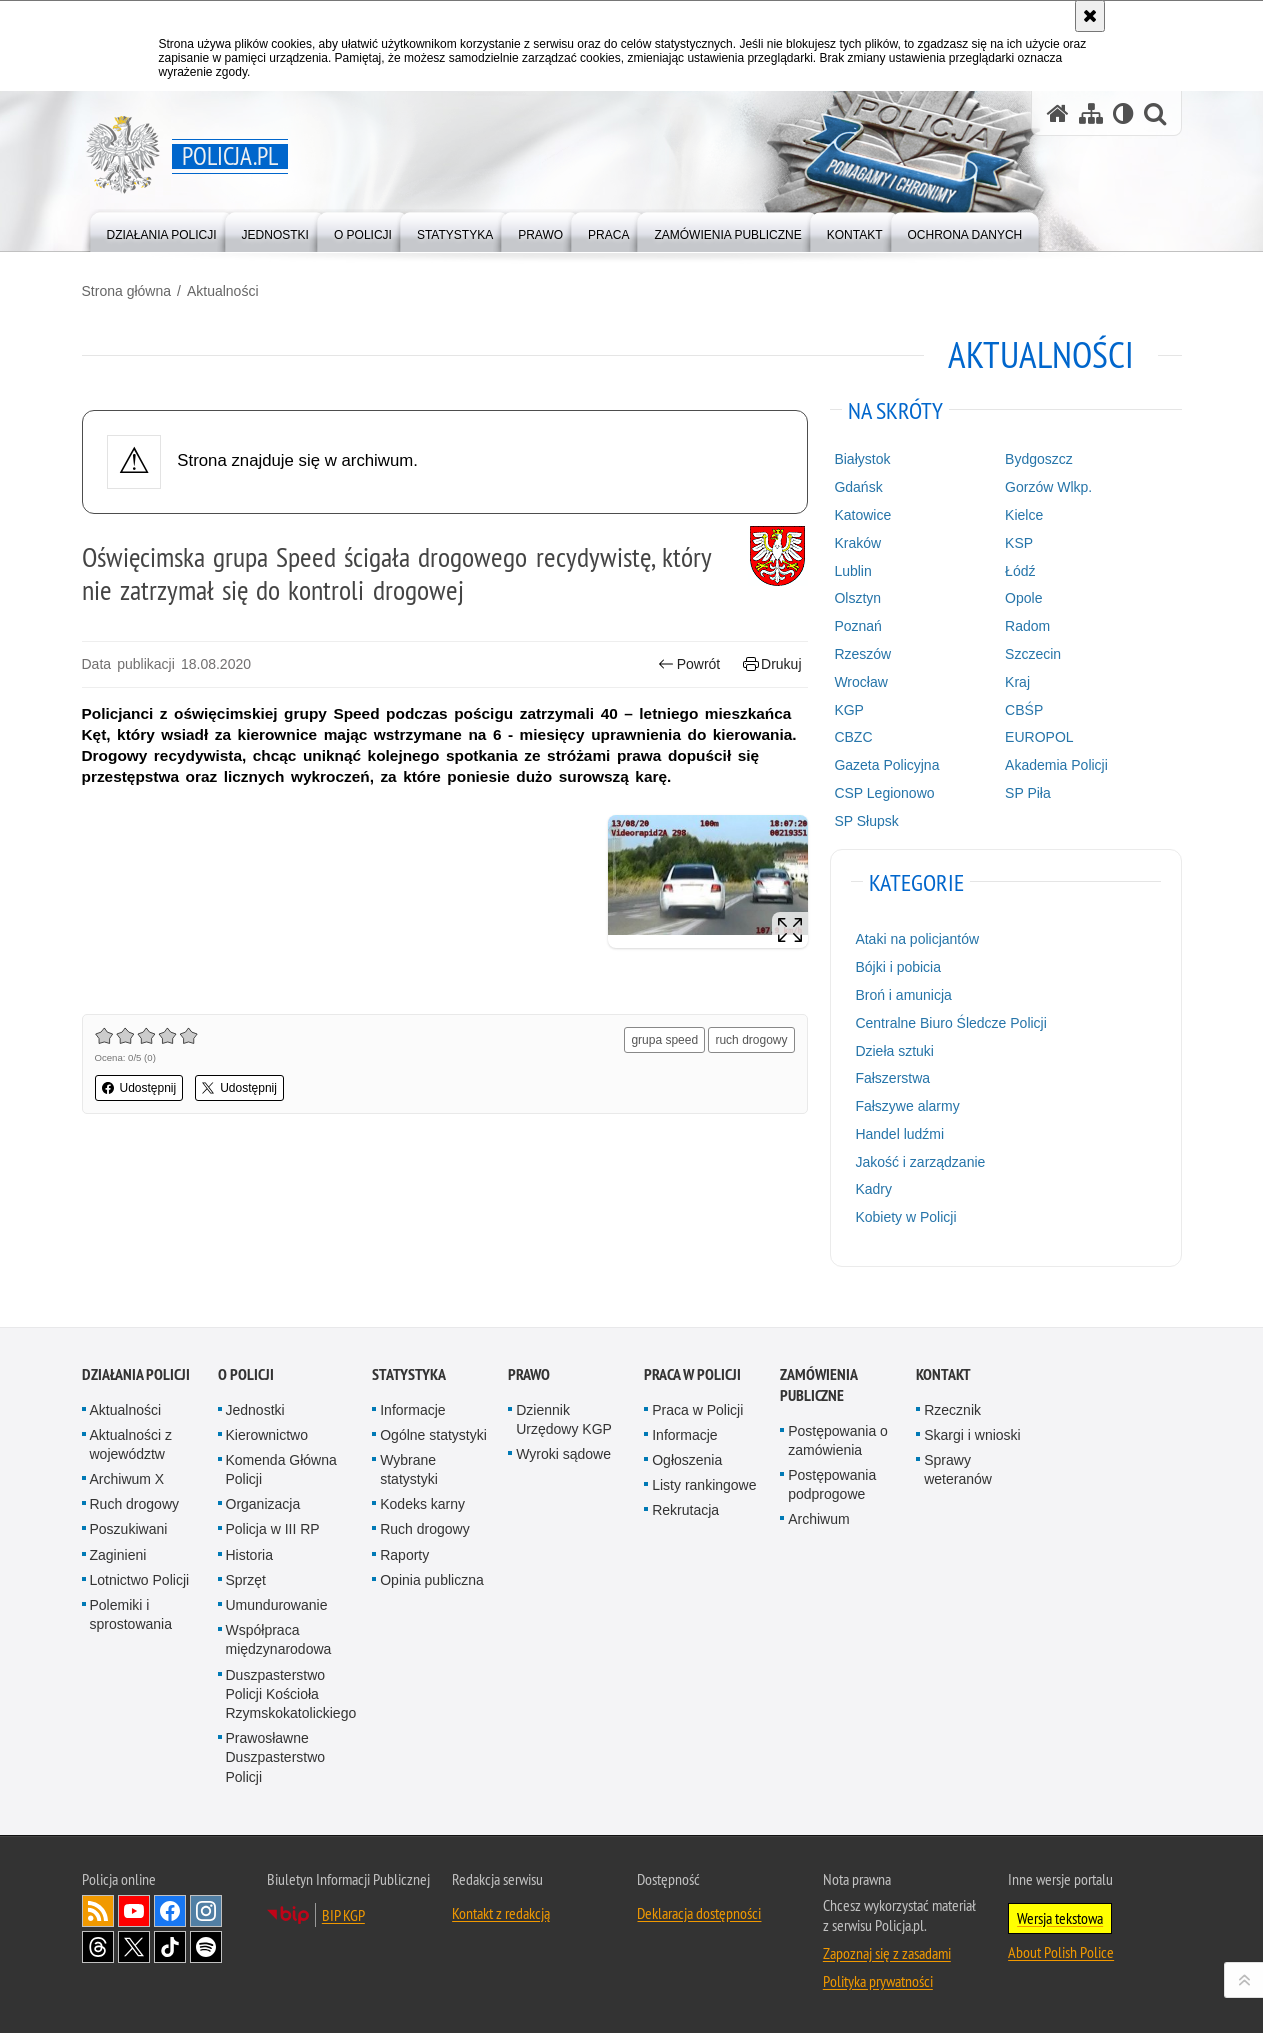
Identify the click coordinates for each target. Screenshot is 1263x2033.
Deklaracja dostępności (699, 1913)
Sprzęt (246, 1580)
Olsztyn (857, 598)
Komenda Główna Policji (281, 1469)
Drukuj (772, 664)
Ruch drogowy (135, 1504)
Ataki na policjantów (917, 939)
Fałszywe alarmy (907, 1106)
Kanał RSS (98, 1911)
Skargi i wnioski (972, 1435)
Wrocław (860, 682)
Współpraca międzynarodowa (279, 1639)
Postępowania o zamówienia (838, 1440)
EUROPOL (1039, 737)
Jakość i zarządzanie (920, 1162)
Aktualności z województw (131, 1444)
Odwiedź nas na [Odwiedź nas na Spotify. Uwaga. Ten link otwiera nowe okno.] (206, 1947)
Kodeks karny (422, 1504)
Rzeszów (862, 654)
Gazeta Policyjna (886, 765)
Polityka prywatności (878, 1981)
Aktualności (223, 291)
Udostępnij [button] (139, 1088)
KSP (1019, 543)
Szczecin (1033, 654)
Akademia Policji (1056, 765)
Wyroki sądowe (563, 1454)
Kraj (1017, 682)
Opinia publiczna (432, 1580)
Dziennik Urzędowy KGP (564, 1419)
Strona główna (127, 291)
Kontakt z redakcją (501, 1913)
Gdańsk (858, 487)
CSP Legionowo (884, 793)
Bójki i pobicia (898, 967)
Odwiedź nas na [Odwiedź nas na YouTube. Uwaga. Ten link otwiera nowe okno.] (134, 1911)
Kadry (873, 1189)
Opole (1023, 598)
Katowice (862, 515)
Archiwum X (127, 1479)
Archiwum (818, 1519)
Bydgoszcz (1039, 459)
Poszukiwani (129, 1529)
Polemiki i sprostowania (131, 1614)
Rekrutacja (685, 1510)
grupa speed (664, 1040)
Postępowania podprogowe (832, 1484)
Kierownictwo (267, 1435)
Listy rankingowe (704, 1485)
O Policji (246, 1374)
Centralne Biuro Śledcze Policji (950, 1023)
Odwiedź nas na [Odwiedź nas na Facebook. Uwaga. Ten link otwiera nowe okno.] (170, 1911)
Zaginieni (118, 1555)
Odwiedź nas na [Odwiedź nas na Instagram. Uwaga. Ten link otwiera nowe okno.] (206, 1911)
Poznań (857, 626)
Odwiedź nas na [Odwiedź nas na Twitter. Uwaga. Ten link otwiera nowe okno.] (134, 1947)
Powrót (689, 664)
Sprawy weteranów (958, 1469)
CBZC (853, 737)
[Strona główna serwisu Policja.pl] (1058, 113)
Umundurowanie (277, 1605)
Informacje (412, 1410)
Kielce (1024, 515)
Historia (249, 1555)
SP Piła (1028, 793)
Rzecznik (952, 1410)
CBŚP (1024, 710)
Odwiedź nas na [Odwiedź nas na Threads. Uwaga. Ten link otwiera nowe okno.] (98, 1947)
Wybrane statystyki (409, 1469)
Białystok (862, 459)
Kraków (857, 543)
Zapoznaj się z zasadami (887, 1953)
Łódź (1020, 571)
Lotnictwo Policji (140, 1580)
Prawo (529, 1374)
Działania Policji (136, 1374)
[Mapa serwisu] (1091, 113)
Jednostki (255, 1410)
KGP (849, 710)
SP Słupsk (866, 821)
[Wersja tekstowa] (1123, 113)
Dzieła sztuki (894, 1051)
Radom (1027, 626)
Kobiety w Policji (905, 1217)
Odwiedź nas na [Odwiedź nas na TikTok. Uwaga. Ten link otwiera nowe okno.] (170, 1947)
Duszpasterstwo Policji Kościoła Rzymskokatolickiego (291, 1694)
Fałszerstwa (892, 1078)
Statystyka (409, 1374)
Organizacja (263, 1504)
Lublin (852, 571)
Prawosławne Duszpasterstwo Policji (276, 1757)
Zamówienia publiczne (818, 1385)
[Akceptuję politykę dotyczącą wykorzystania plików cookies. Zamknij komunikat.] (1090, 16)
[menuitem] (162, 230)
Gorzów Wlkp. (1048, 487)
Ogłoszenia (687, 1460)
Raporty (404, 1555)
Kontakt (943, 1374)
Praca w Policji (692, 1374)
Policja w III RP (273, 1529)
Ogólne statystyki (433, 1435)
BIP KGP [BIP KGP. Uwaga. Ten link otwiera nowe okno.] (343, 1915)
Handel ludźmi (899, 1134)
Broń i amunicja (903, 995)
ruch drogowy (751, 1040)
